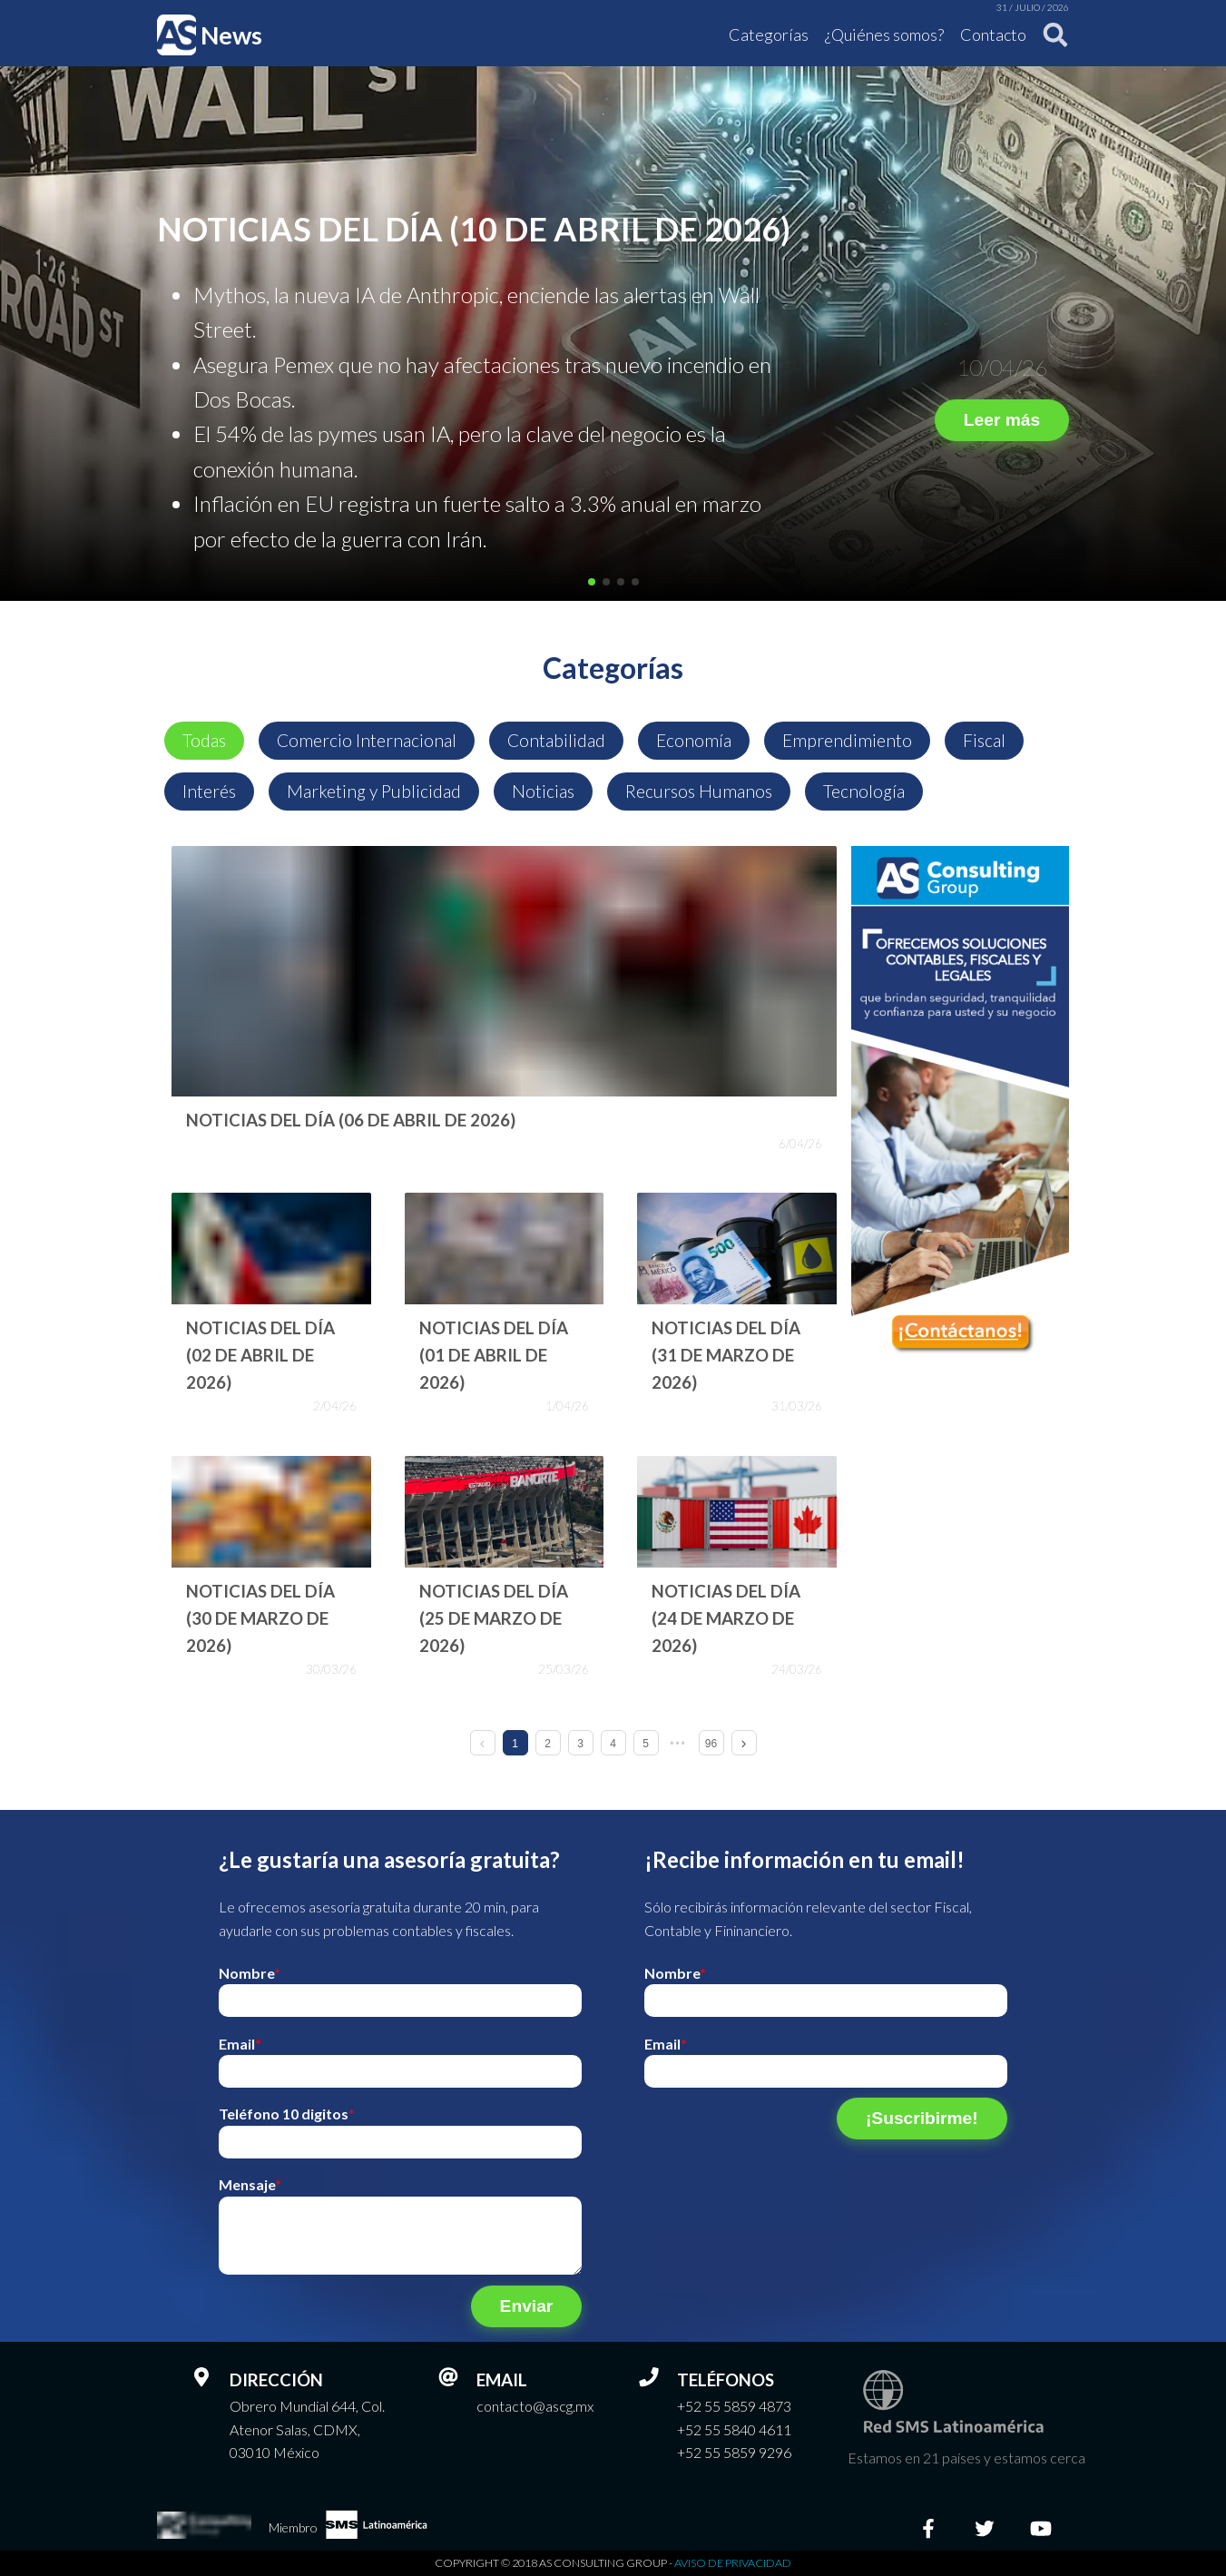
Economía (693, 740)
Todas (204, 740)
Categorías (769, 34)
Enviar (527, 2305)
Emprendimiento (847, 740)
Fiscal (984, 740)
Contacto (993, 34)
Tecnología (864, 791)
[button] (591, 581)
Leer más (1002, 419)
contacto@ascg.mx (534, 2405)
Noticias (543, 791)
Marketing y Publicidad (374, 791)
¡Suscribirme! (922, 2118)
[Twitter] (984, 2528)
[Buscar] (1050, 35)
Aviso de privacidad (732, 2563)
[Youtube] (1040, 2528)
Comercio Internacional (366, 740)
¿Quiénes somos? (884, 34)
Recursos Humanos (698, 791)
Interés (209, 791)
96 (711, 1743)
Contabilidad (556, 740)
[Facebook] (928, 2528)
